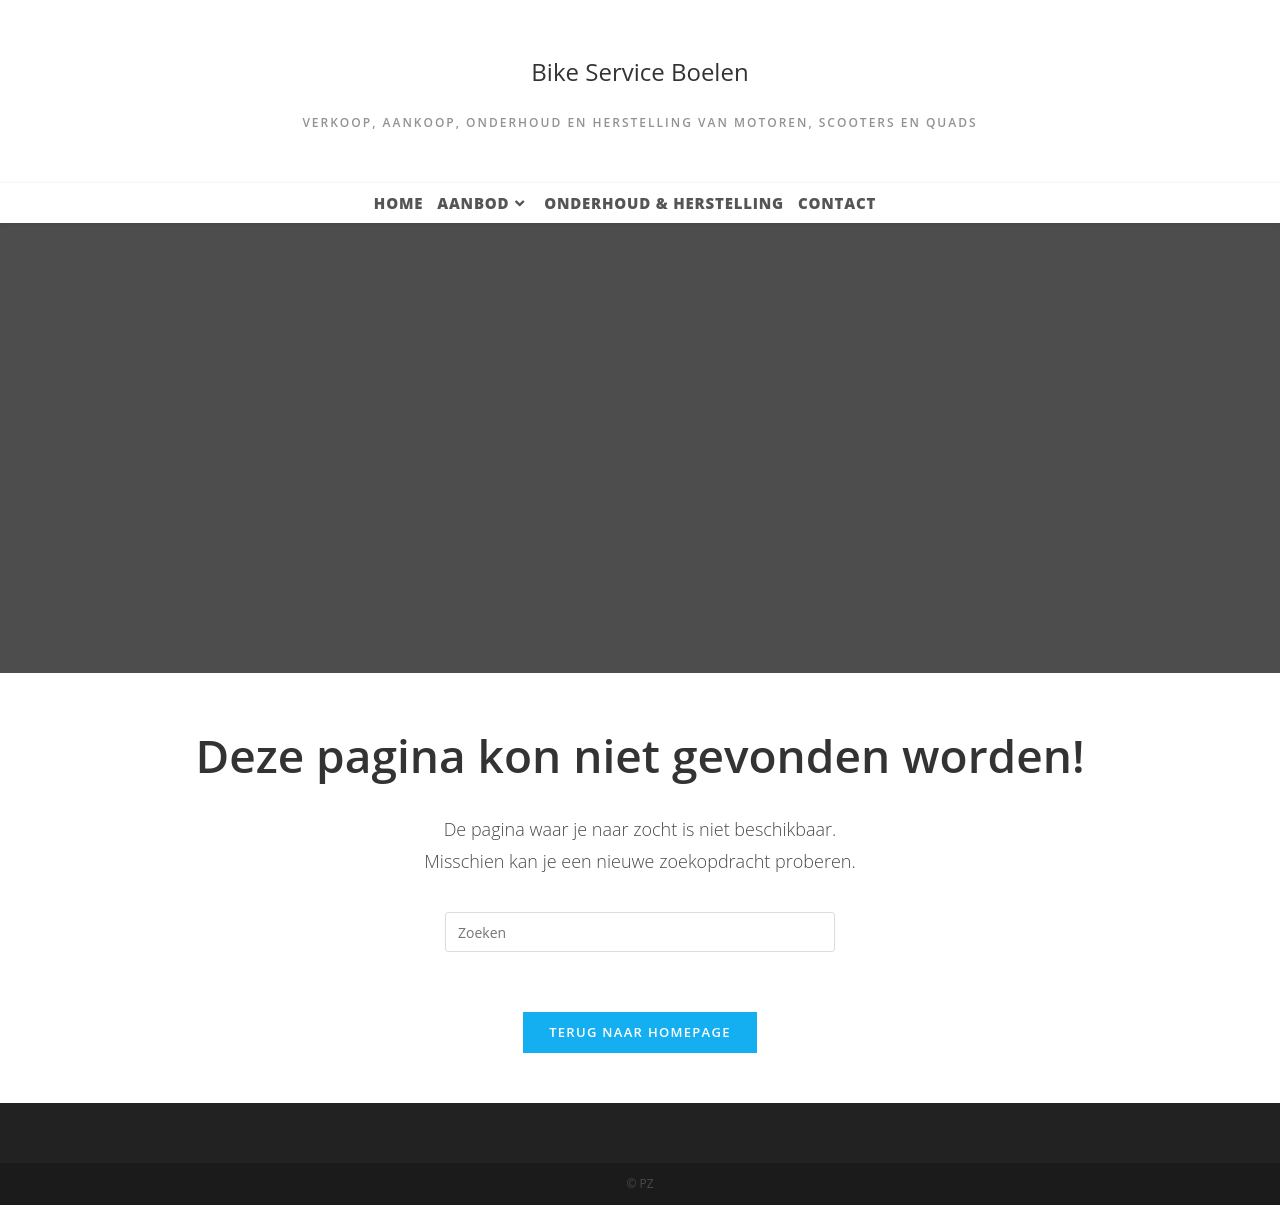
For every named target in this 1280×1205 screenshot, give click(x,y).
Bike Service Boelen (639, 71)
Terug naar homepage (640, 1032)
